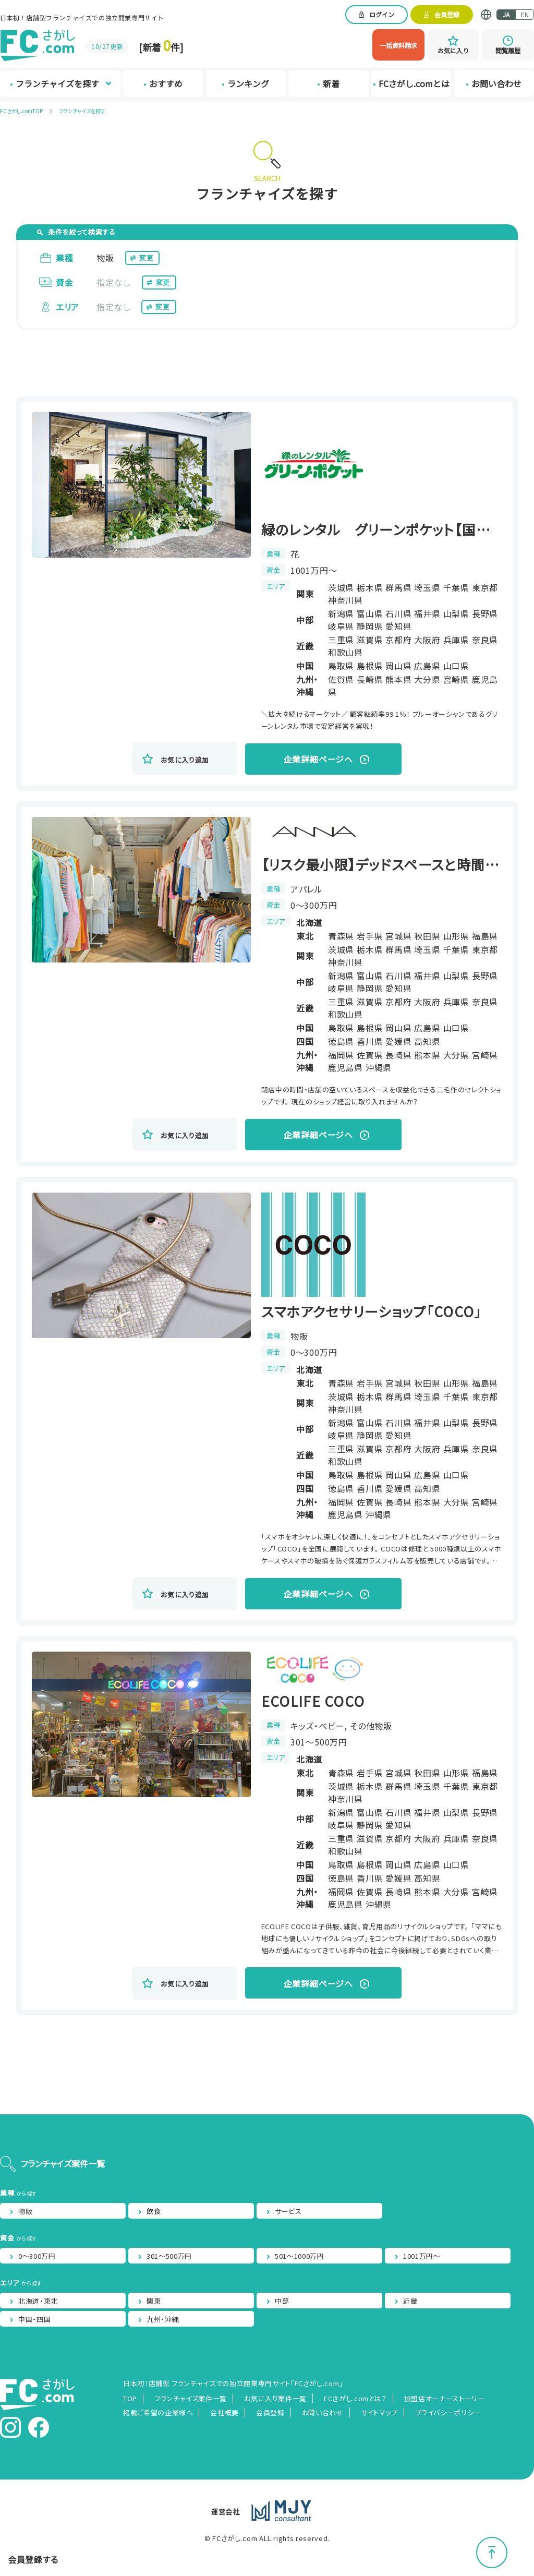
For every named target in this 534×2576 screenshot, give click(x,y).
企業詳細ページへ (318, 759)
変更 (146, 258)
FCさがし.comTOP (21, 111)
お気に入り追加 (185, 760)
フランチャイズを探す (82, 111)
